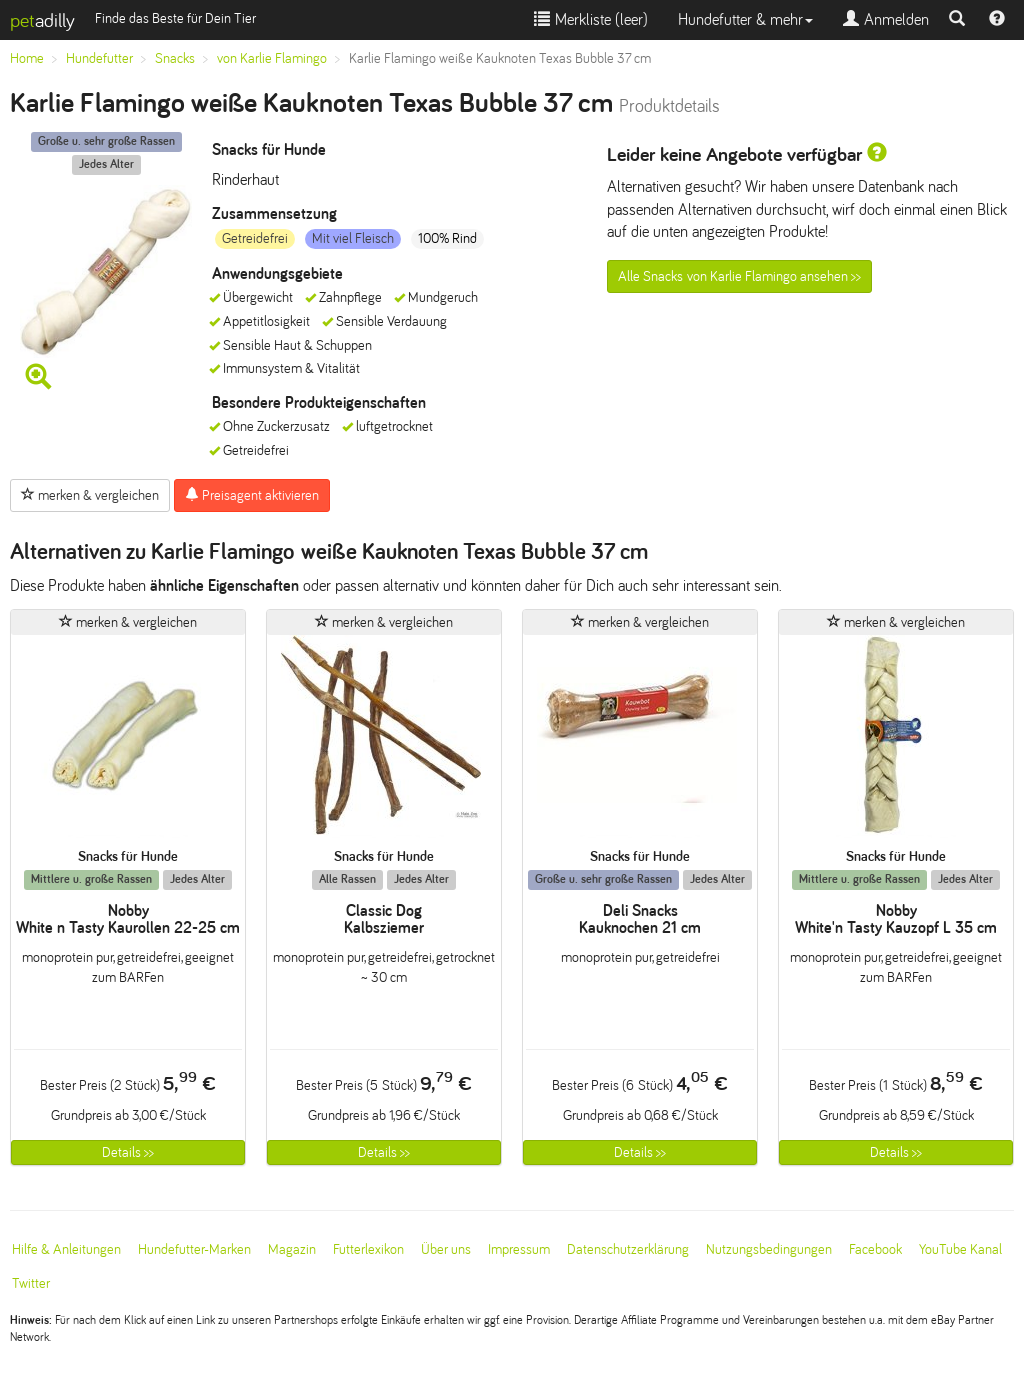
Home (27, 58)
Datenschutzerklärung (628, 1249)
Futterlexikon (368, 1249)
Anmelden (886, 19)
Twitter (31, 1283)
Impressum (519, 1249)
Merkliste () (591, 19)
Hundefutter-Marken (194, 1249)
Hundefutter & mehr (745, 19)
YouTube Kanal (960, 1249)
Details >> (128, 1152)
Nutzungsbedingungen (769, 1249)
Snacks (175, 58)
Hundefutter (99, 58)
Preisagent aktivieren (252, 495)
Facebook (875, 1249)
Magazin (292, 1249)
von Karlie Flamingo (272, 58)
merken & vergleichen (90, 495)
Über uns (446, 1249)
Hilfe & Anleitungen (66, 1249)
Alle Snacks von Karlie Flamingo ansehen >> (739, 276)
